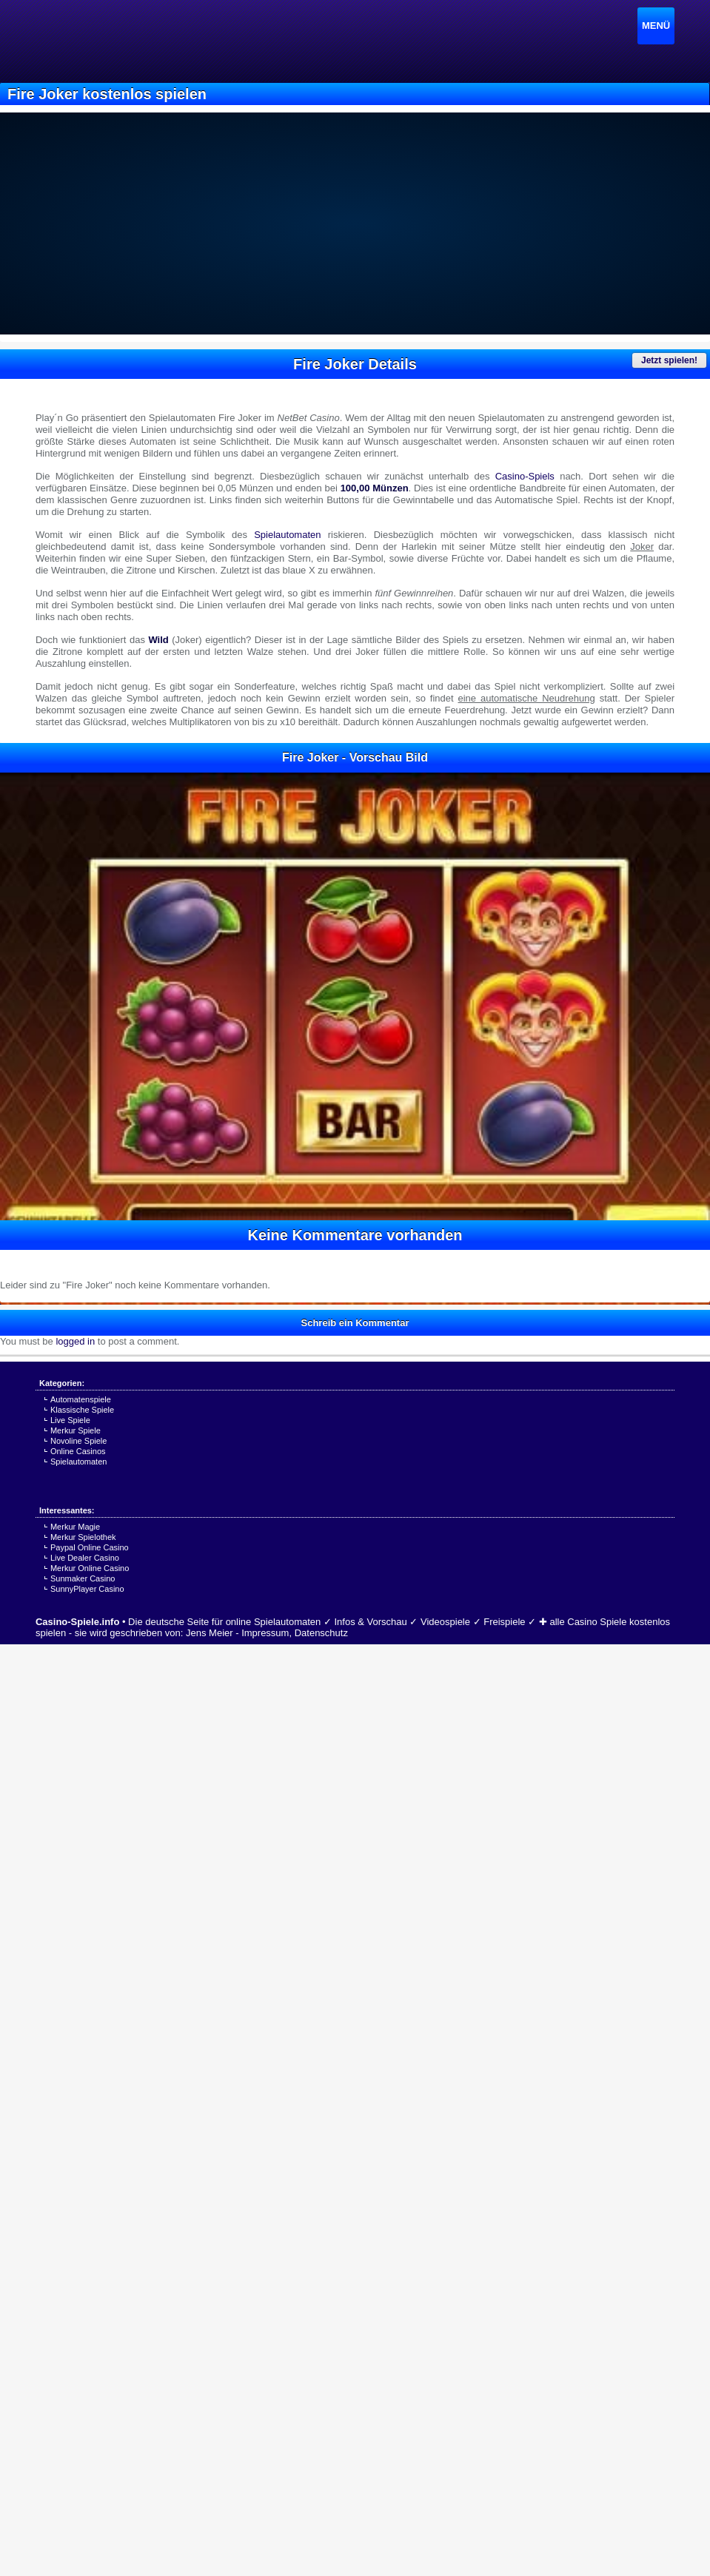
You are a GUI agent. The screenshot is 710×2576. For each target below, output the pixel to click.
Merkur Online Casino (89, 1568)
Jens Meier (209, 1632)
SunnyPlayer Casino (87, 1588)
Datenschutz (321, 1632)
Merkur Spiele (75, 1430)
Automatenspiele (80, 1399)
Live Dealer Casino (84, 1557)
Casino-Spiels (525, 476)
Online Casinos (78, 1451)
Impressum (265, 1632)
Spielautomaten (287, 534)
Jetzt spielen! (669, 360)
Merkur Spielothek (83, 1537)
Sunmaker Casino (82, 1578)
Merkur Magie (75, 1526)
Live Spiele (70, 1420)
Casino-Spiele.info (77, 1621)
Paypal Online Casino (89, 1547)
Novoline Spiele (78, 1440)
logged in (75, 1341)
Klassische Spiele (82, 1409)
